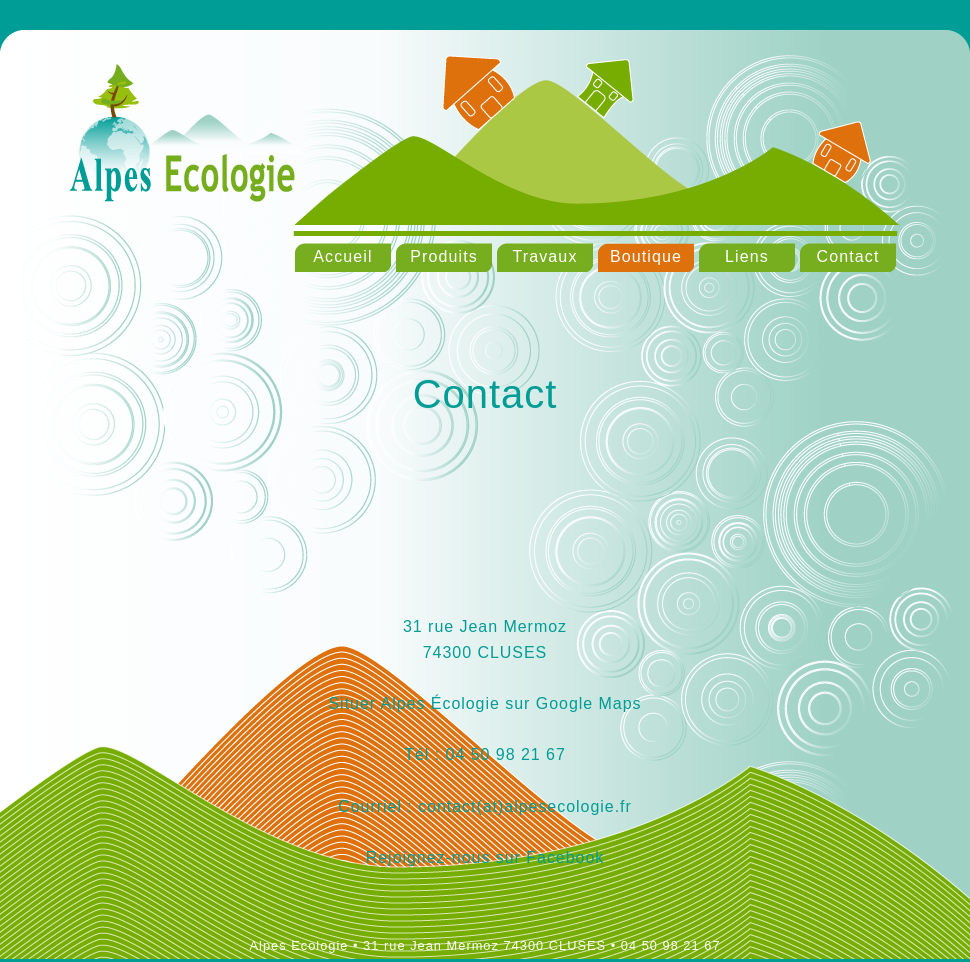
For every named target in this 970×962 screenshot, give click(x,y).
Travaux (544, 256)
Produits (444, 256)
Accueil (342, 256)
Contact (848, 256)
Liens (747, 256)
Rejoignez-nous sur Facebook (485, 857)
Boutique (646, 256)
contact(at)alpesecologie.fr (522, 806)
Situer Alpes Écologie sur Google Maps (484, 703)
